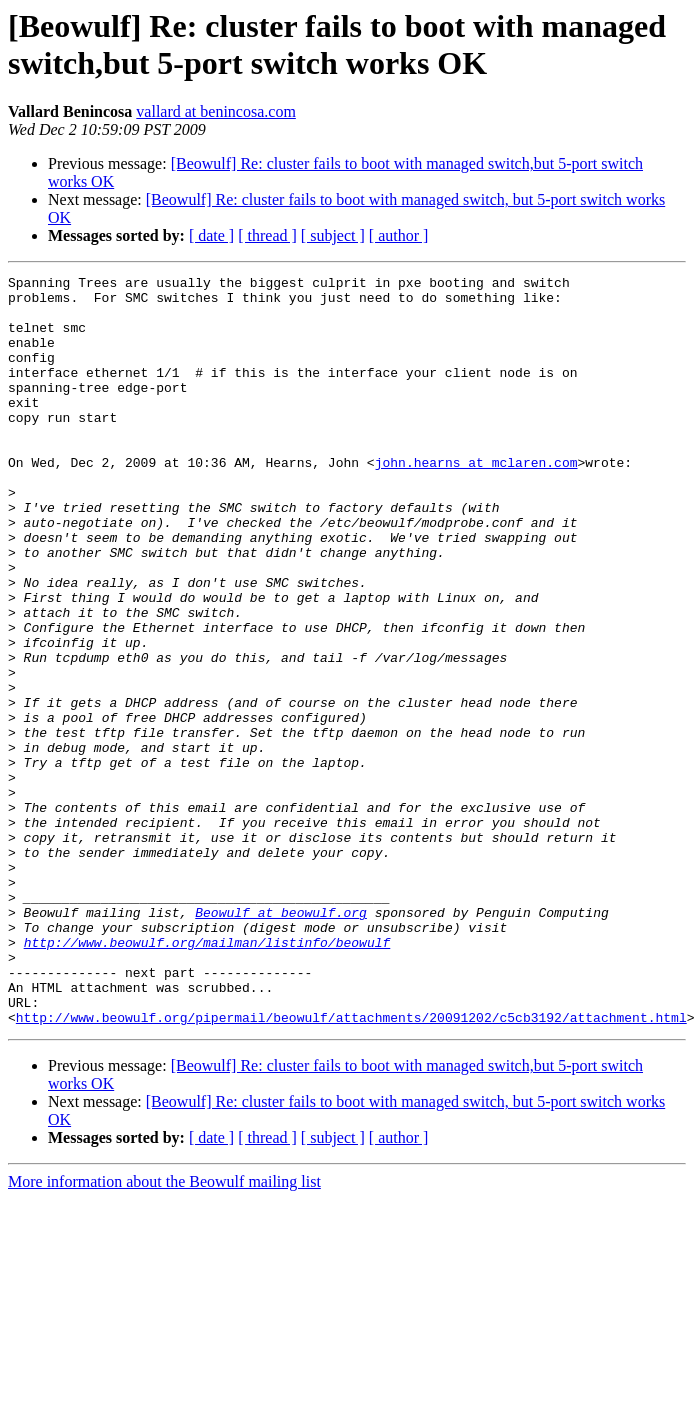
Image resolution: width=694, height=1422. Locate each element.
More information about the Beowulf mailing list (164, 1331)
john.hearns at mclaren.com (476, 501)
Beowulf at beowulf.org (281, 1041)
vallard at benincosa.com (216, 111)
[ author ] (399, 235)
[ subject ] (333, 235)
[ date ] (211, 235)
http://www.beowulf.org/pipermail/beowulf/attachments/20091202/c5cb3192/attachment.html (351, 1167)
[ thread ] (267, 235)
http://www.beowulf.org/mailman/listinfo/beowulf (207, 1077)
